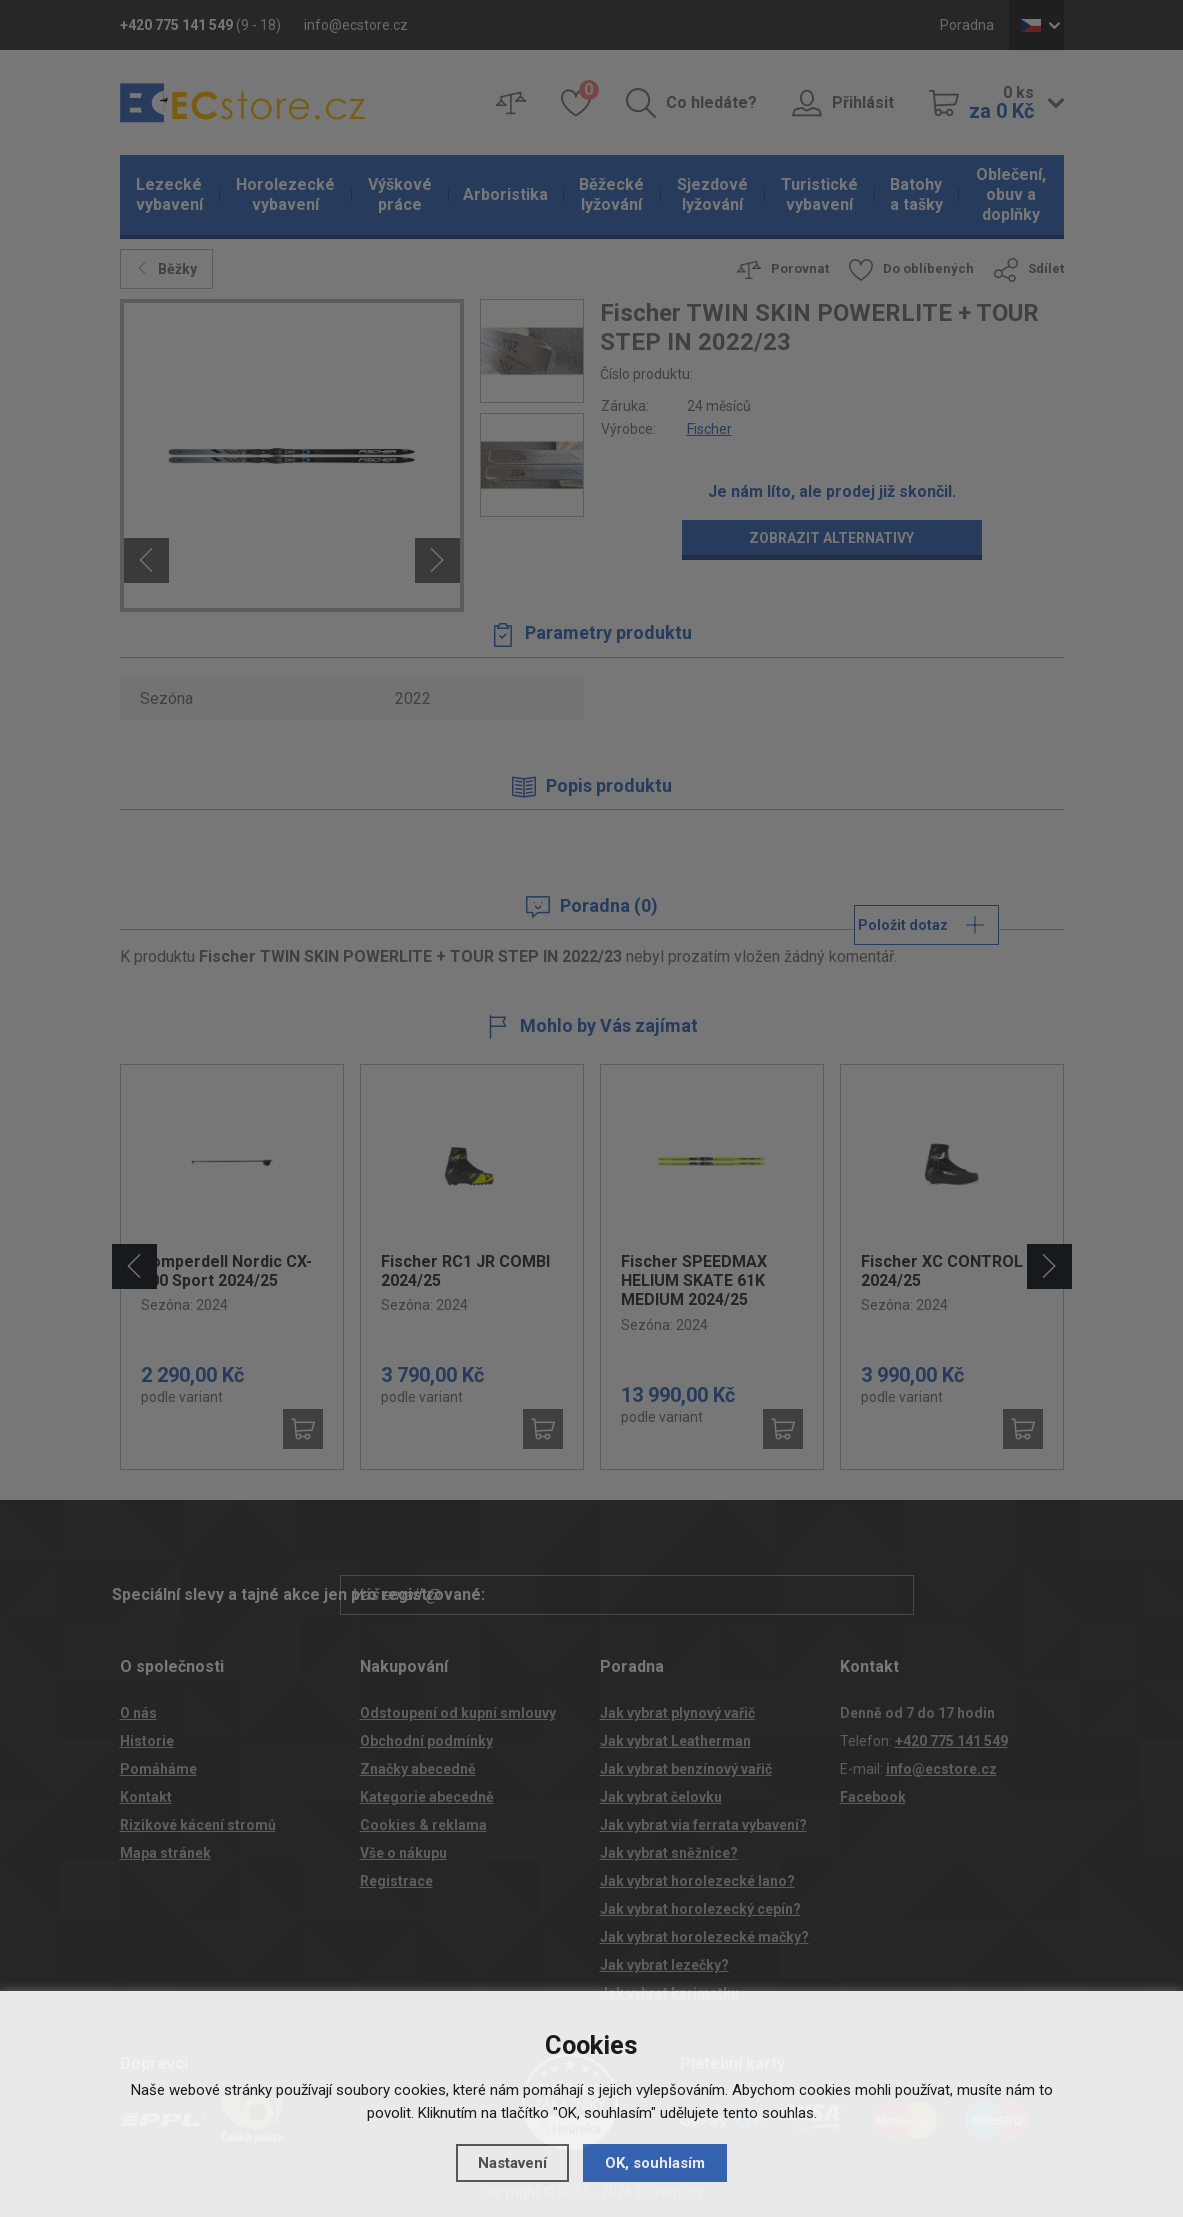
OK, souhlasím (655, 2163)
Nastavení (512, 2163)
